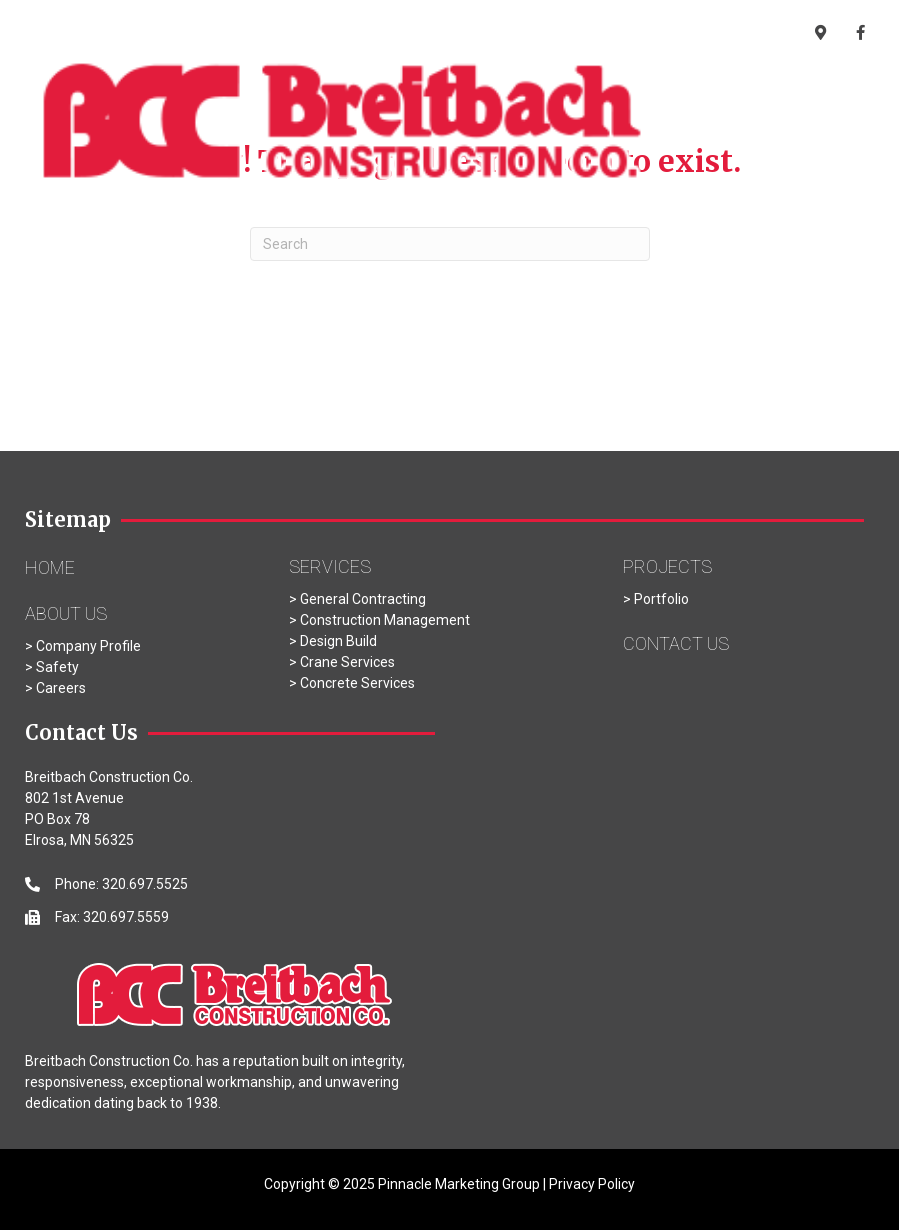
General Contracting (361, 599)
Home (50, 567)
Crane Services (347, 662)
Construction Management (385, 620)
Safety (57, 667)
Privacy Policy (592, 1184)
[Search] (450, 244)
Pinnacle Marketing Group (459, 1184)
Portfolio (661, 599)
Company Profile (88, 646)
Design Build (338, 641)
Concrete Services (357, 683)
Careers (61, 688)
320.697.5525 (605, 35)
